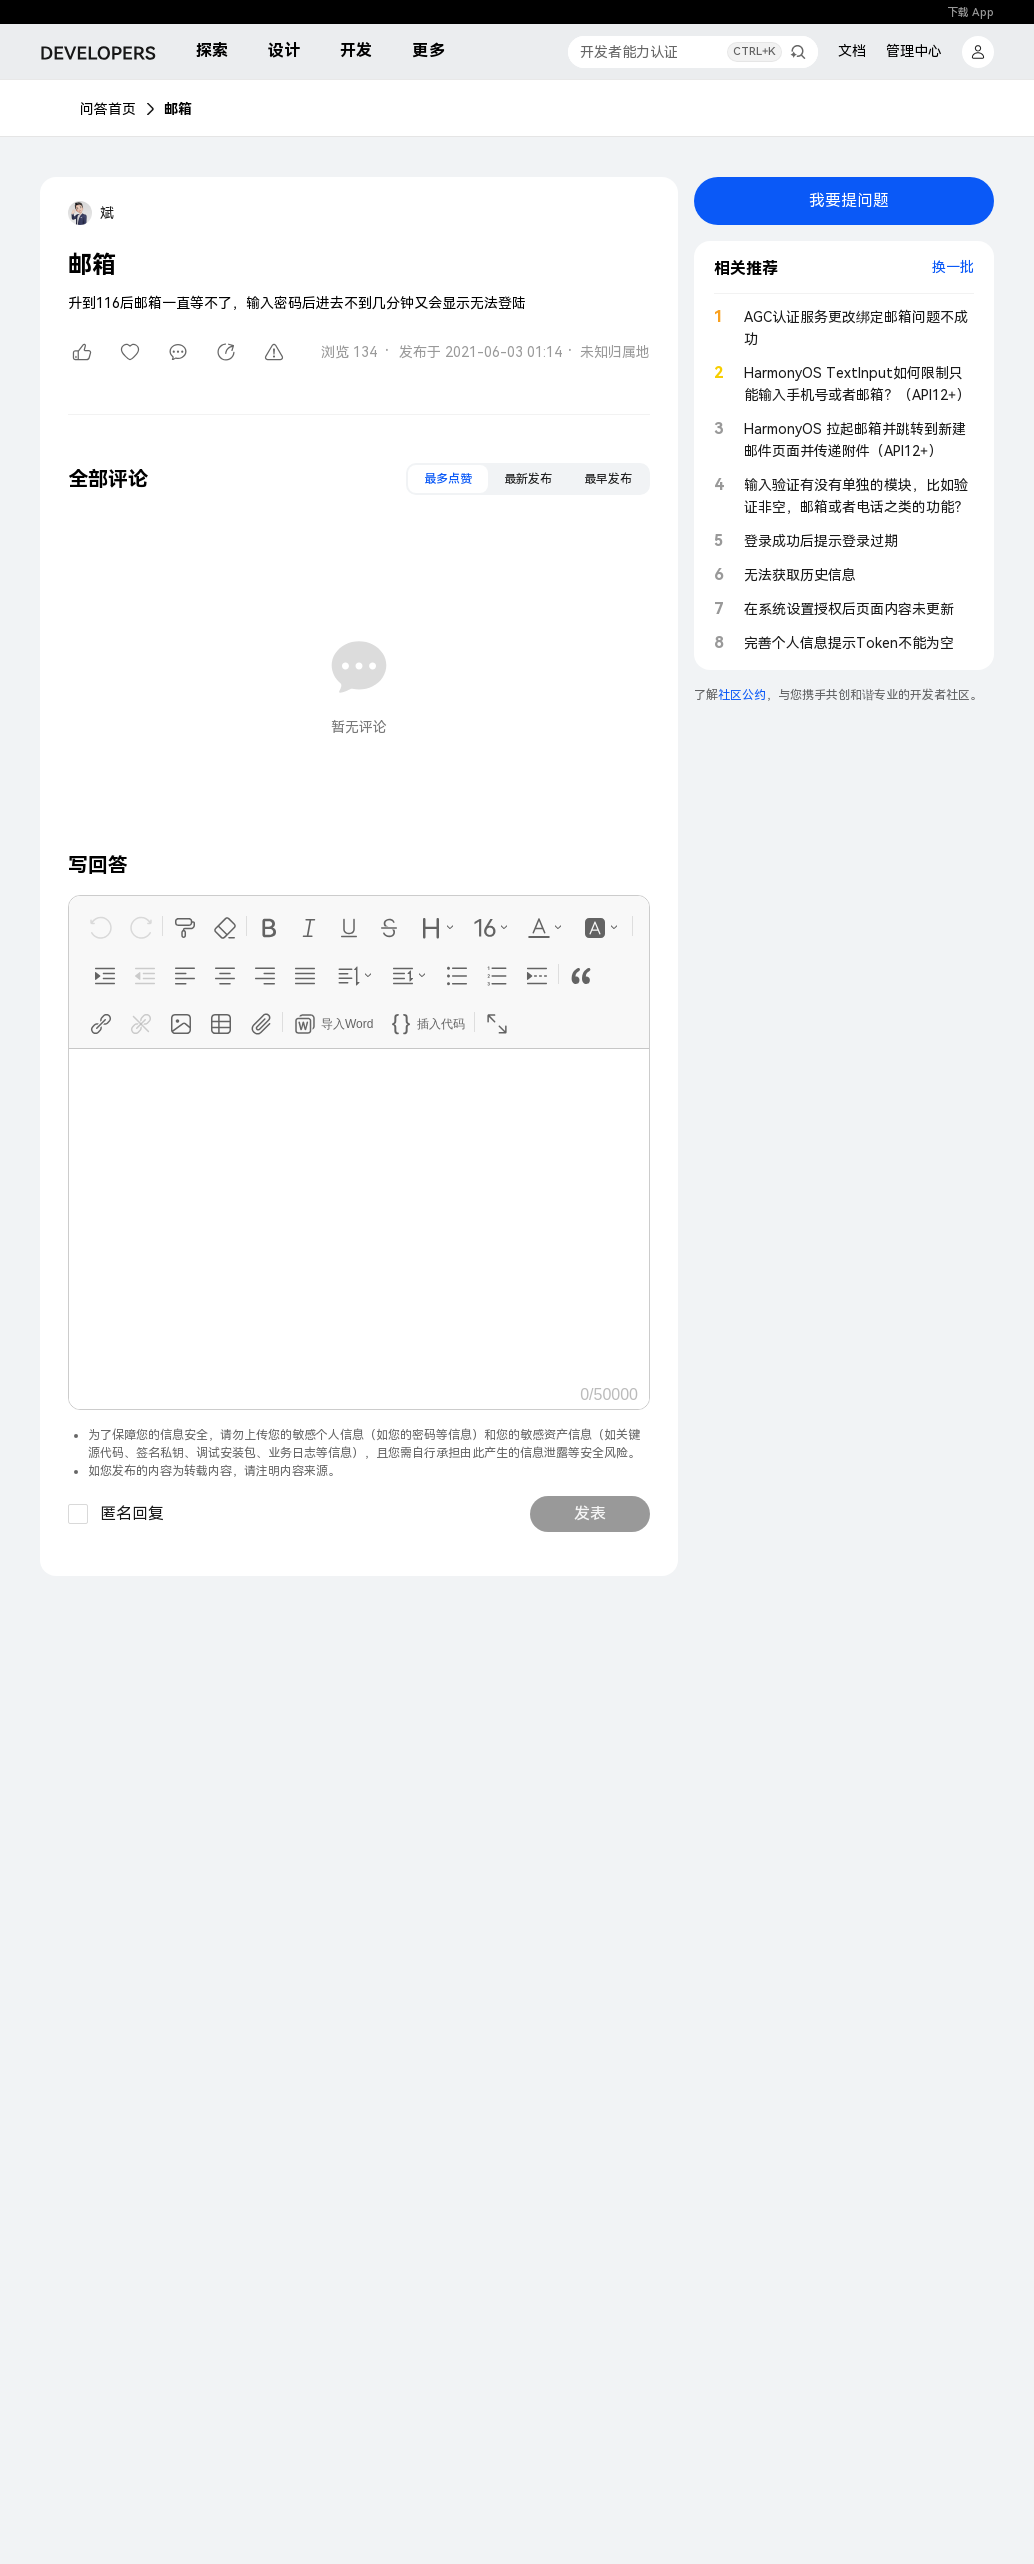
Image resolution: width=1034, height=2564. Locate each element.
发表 (590, 1513)
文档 (852, 51)
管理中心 (914, 51)
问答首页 (108, 109)
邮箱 (178, 109)
